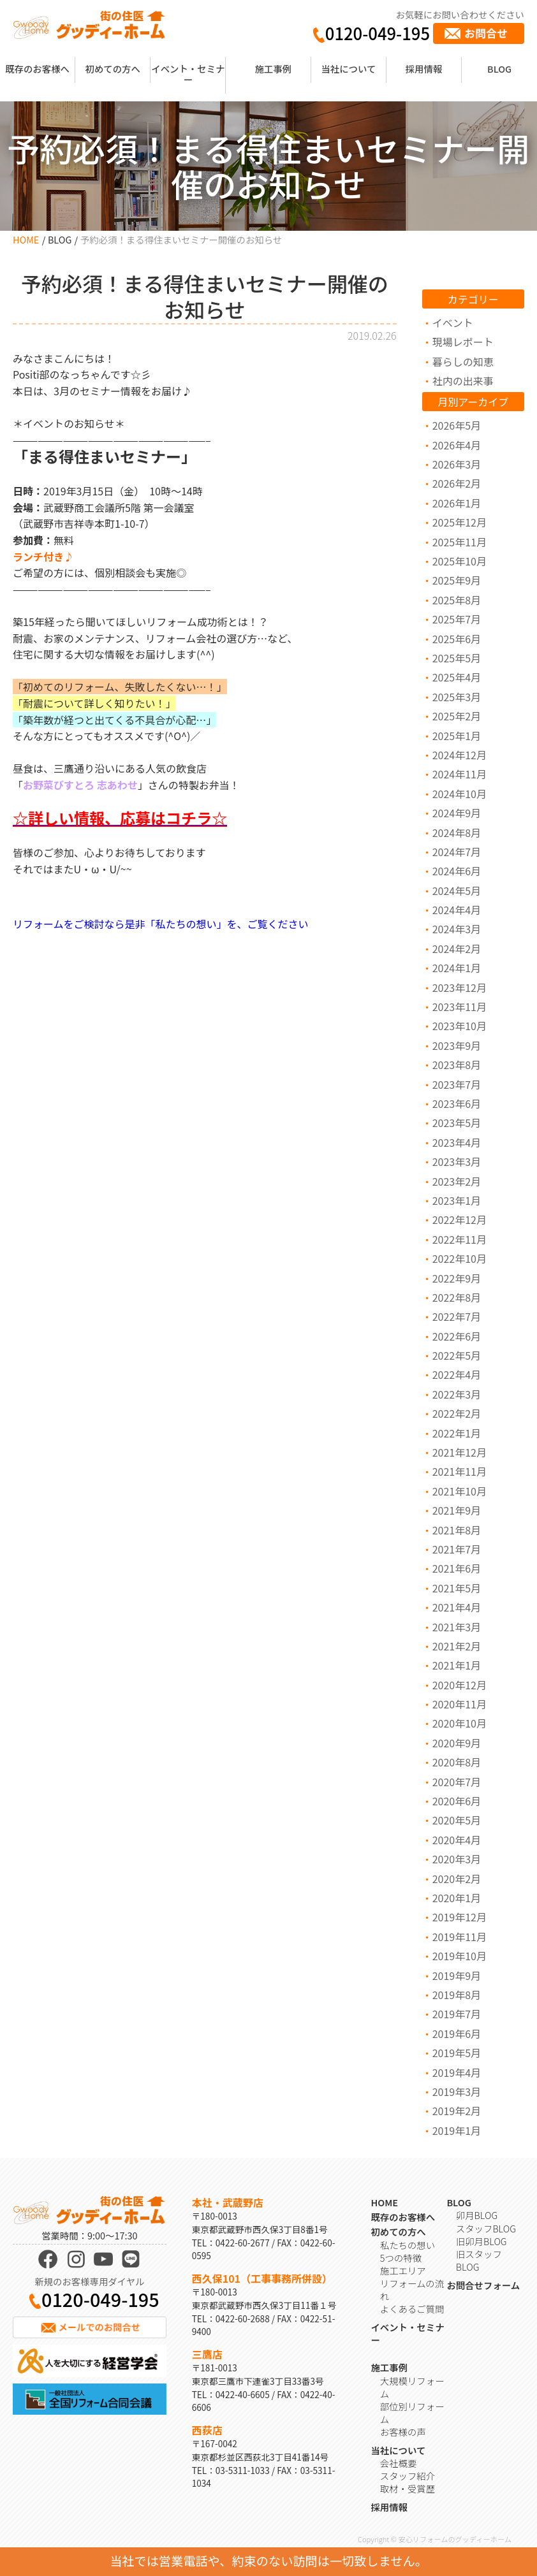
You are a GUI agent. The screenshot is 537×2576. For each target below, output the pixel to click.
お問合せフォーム (483, 2285)
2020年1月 (456, 1897)
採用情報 (424, 68)
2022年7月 (456, 1316)
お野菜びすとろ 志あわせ (80, 784)
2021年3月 (456, 1626)
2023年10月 (459, 1025)
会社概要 (398, 2463)
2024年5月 (456, 890)
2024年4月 (456, 909)
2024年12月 (459, 754)
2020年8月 (456, 1762)
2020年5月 (456, 1820)
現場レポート (463, 341)
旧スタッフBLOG (479, 2260)
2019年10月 (459, 1955)
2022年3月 (456, 1394)
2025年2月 (456, 716)
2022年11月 (459, 1239)
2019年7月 (456, 2013)
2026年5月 (456, 425)
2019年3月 (456, 2091)
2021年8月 (456, 1530)
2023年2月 (456, 1181)
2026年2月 (456, 483)
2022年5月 (456, 1355)
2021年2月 (456, 1646)
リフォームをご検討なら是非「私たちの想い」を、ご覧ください (161, 923)
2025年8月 (456, 600)
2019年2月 (456, 2110)
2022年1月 (456, 1433)
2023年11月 (459, 1006)
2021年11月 (459, 1471)
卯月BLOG (476, 2215)
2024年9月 (456, 812)
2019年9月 (456, 1975)
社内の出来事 (463, 380)
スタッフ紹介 (407, 2475)
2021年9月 (456, 1510)
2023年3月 (456, 1161)
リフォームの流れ (412, 2289)
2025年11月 (459, 541)
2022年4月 (456, 1374)
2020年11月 (459, 1704)
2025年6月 (456, 638)
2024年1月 (456, 967)
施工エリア (403, 2270)
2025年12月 (459, 522)
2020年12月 (459, 1684)
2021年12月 (459, 1452)
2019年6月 (456, 2033)
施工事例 (272, 68)
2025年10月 (459, 561)
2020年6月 (456, 1800)
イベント (452, 322)
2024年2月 (456, 948)
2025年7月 (456, 619)
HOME (26, 239)
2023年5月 (456, 1122)
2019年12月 (459, 1917)
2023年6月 (456, 1103)
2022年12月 (459, 1219)
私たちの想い (407, 2245)
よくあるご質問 (412, 2308)
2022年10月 (459, 1258)
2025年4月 (456, 677)
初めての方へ (112, 68)
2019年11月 (459, 1936)
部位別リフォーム (412, 2412)
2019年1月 (456, 2130)
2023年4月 (456, 1142)
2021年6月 (456, 1568)
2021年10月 (459, 1491)
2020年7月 (456, 1781)
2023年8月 (456, 1064)
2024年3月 (456, 928)
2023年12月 (459, 987)
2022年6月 (456, 1336)
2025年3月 (456, 696)
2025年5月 (456, 658)
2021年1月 (456, 1665)
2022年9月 (456, 1278)
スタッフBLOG (486, 2228)
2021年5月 (456, 1588)
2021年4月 (456, 1607)
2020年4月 (456, 1839)
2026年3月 (456, 464)
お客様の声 (403, 2431)
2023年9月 (456, 1045)
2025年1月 (456, 735)
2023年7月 (456, 1084)
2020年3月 (456, 1859)
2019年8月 (456, 1994)
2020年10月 (459, 1723)
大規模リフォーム (412, 2387)
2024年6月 (456, 870)
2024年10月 (459, 793)
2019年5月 (456, 2052)
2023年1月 (456, 1200)
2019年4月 (456, 2072)
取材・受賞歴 (407, 2488)
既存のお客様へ (37, 68)
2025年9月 (456, 580)
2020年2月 (456, 1878)
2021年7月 (456, 1549)
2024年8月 (456, 832)
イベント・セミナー (187, 74)
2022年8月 (456, 1297)
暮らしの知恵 (463, 361)
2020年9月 (456, 1742)
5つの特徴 (401, 2257)
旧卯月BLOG (481, 2241)
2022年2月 (456, 1413)
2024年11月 (459, 774)
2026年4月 (456, 445)
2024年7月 (456, 851)
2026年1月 (456, 503)
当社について (348, 68)
